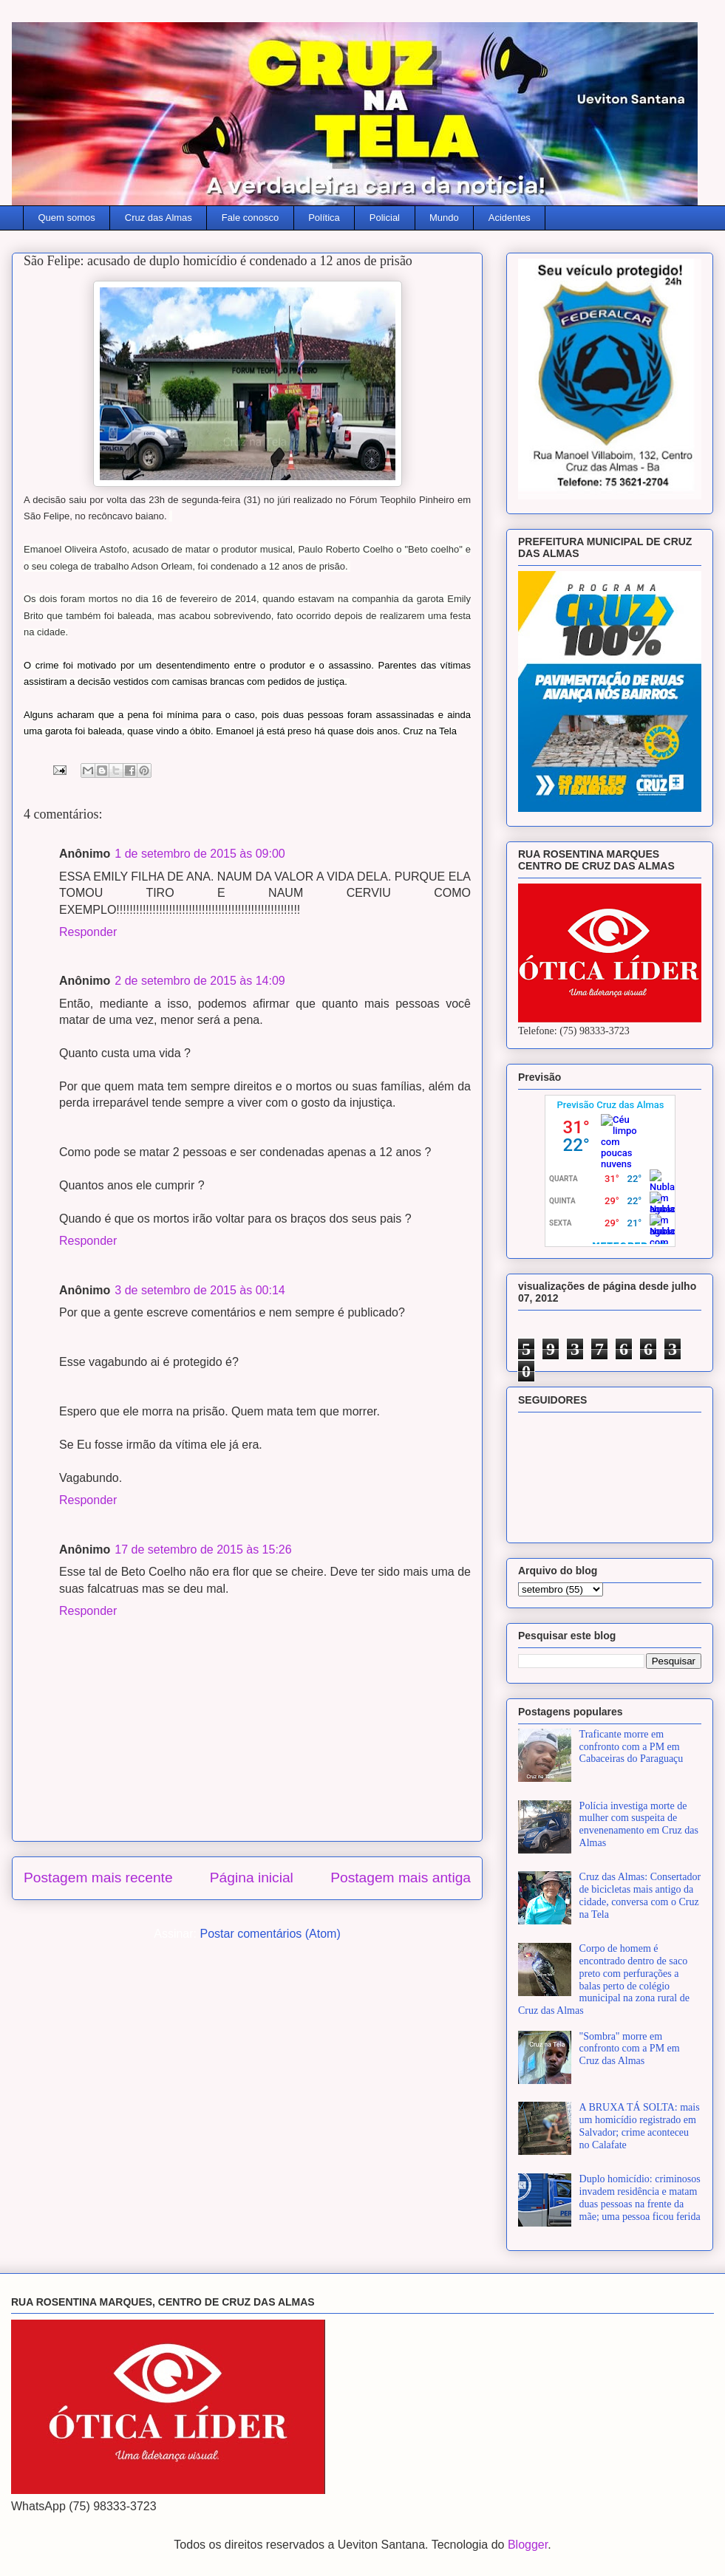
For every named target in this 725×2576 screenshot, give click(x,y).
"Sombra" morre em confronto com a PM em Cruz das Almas (629, 2049)
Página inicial (251, 1877)
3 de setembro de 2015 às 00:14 (200, 1290)
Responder (88, 932)
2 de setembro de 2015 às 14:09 (200, 980)
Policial (385, 217)
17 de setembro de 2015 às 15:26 (203, 1549)
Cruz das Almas (158, 217)
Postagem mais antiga (400, 1877)
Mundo (444, 217)
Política (324, 217)
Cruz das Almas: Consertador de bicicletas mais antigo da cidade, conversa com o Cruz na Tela (640, 1895)
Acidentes (510, 217)
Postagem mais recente (98, 1877)
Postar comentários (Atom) (270, 1933)
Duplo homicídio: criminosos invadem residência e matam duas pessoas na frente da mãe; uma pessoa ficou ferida (640, 2197)
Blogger (528, 2544)
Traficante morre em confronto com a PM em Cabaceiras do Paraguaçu (631, 1747)
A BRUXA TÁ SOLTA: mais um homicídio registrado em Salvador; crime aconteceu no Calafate (639, 2126)
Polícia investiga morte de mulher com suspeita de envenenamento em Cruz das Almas (638, 1824)
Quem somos (66, 217)
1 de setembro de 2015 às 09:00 (200, 853)
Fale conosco (250, 217)
